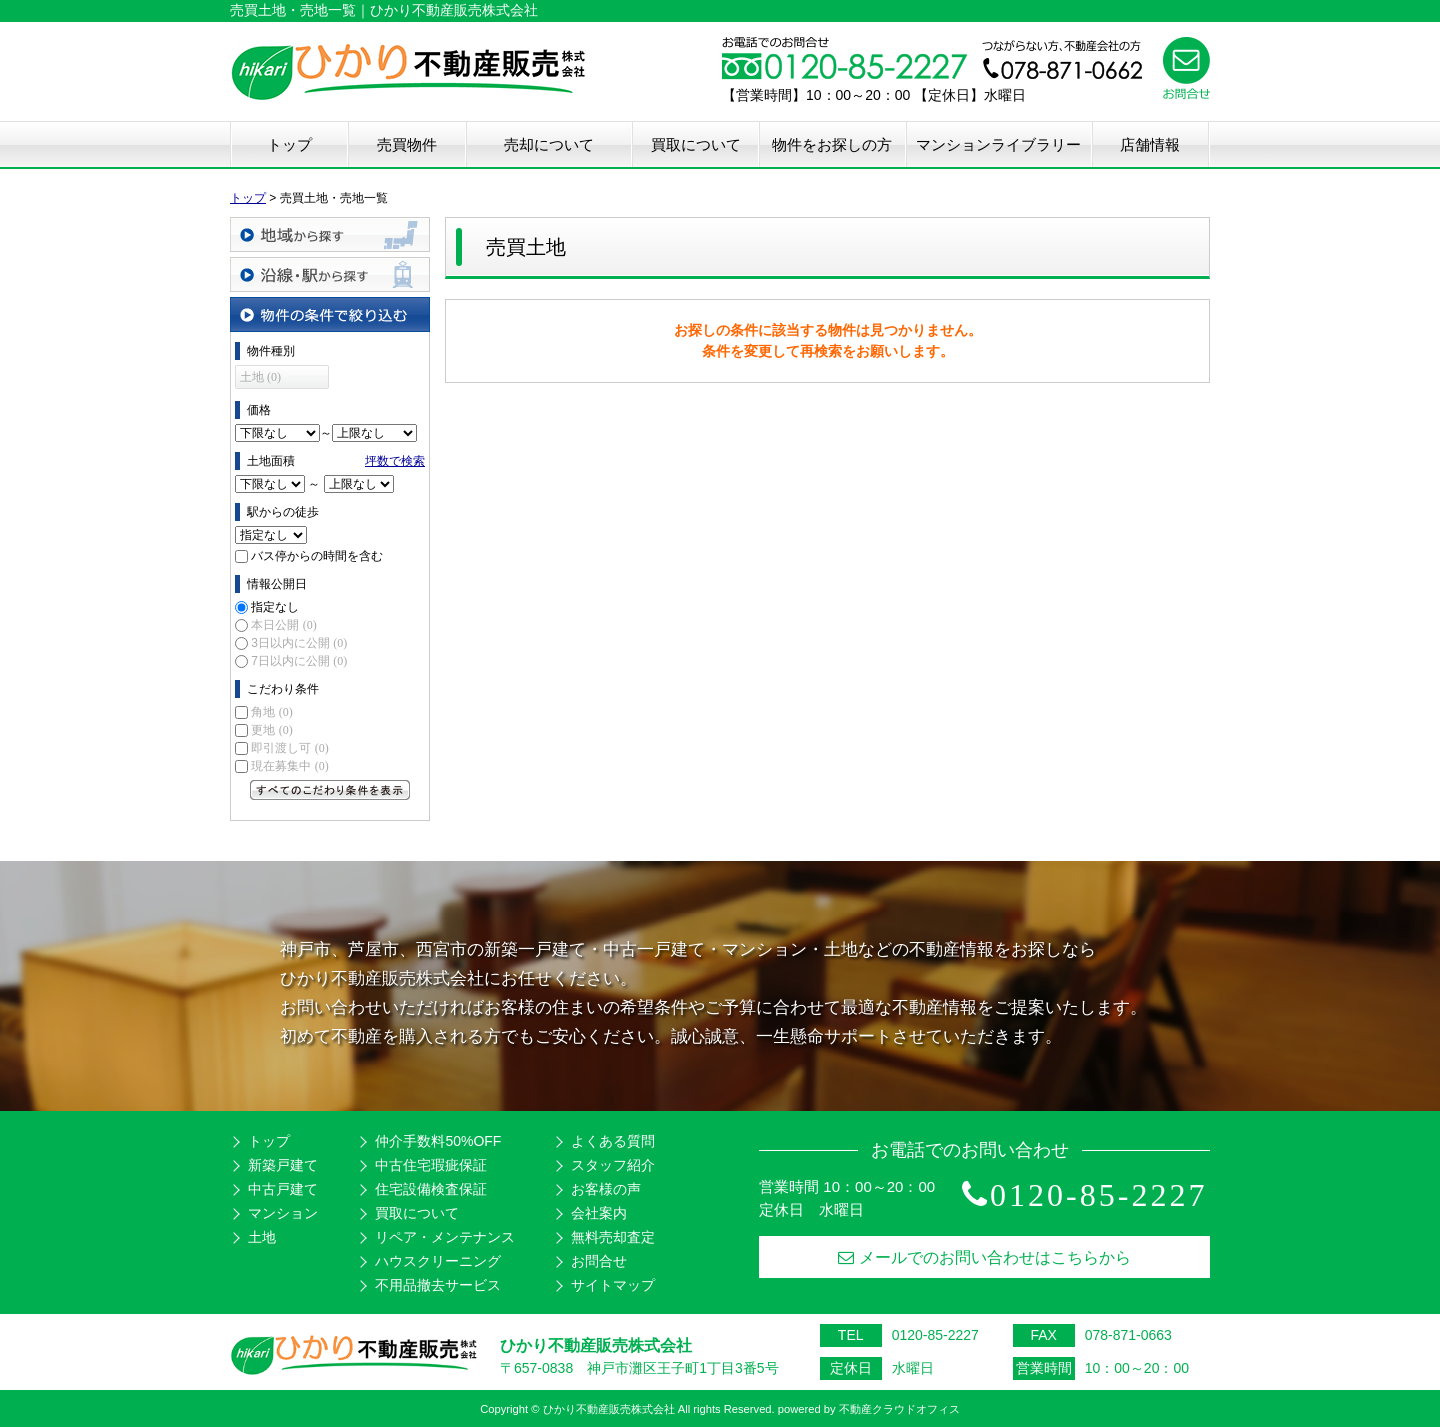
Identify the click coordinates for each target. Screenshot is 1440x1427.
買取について (696, 144)
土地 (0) (260, 377)
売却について (549, 144)
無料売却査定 (613, 1237)
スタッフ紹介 (613, 1165)
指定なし (275, 607)
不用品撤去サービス (438, 1285)
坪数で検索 (395, 461)
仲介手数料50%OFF (438, 1141)
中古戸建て (283, 1189)
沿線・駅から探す (330, 274)
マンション (283, 1213)
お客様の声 (606, 1189)
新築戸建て (283, 1165)
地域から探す (330, 234)
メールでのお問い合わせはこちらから (984, 1257)
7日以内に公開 (299, 661)
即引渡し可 (289, 748)
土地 (262, 1237)
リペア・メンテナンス (445, 1237)
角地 (271, 712)
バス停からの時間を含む (317, 556)
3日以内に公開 (299, 643)
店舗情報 (1150, 144)
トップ (289, 144)
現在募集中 (289, 766)
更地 (271, 730)
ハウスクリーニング (438, 1261)
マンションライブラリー (998, 144)
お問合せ (599, 1261)
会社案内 (599, 1213)
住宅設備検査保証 (431, 1189)
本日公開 (283, 625)
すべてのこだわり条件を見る (330, 790)
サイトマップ (613, 1285)
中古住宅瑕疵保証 (431, 1165)
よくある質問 (613, 1141)
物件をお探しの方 (832, 144)
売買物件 (407, 144)
